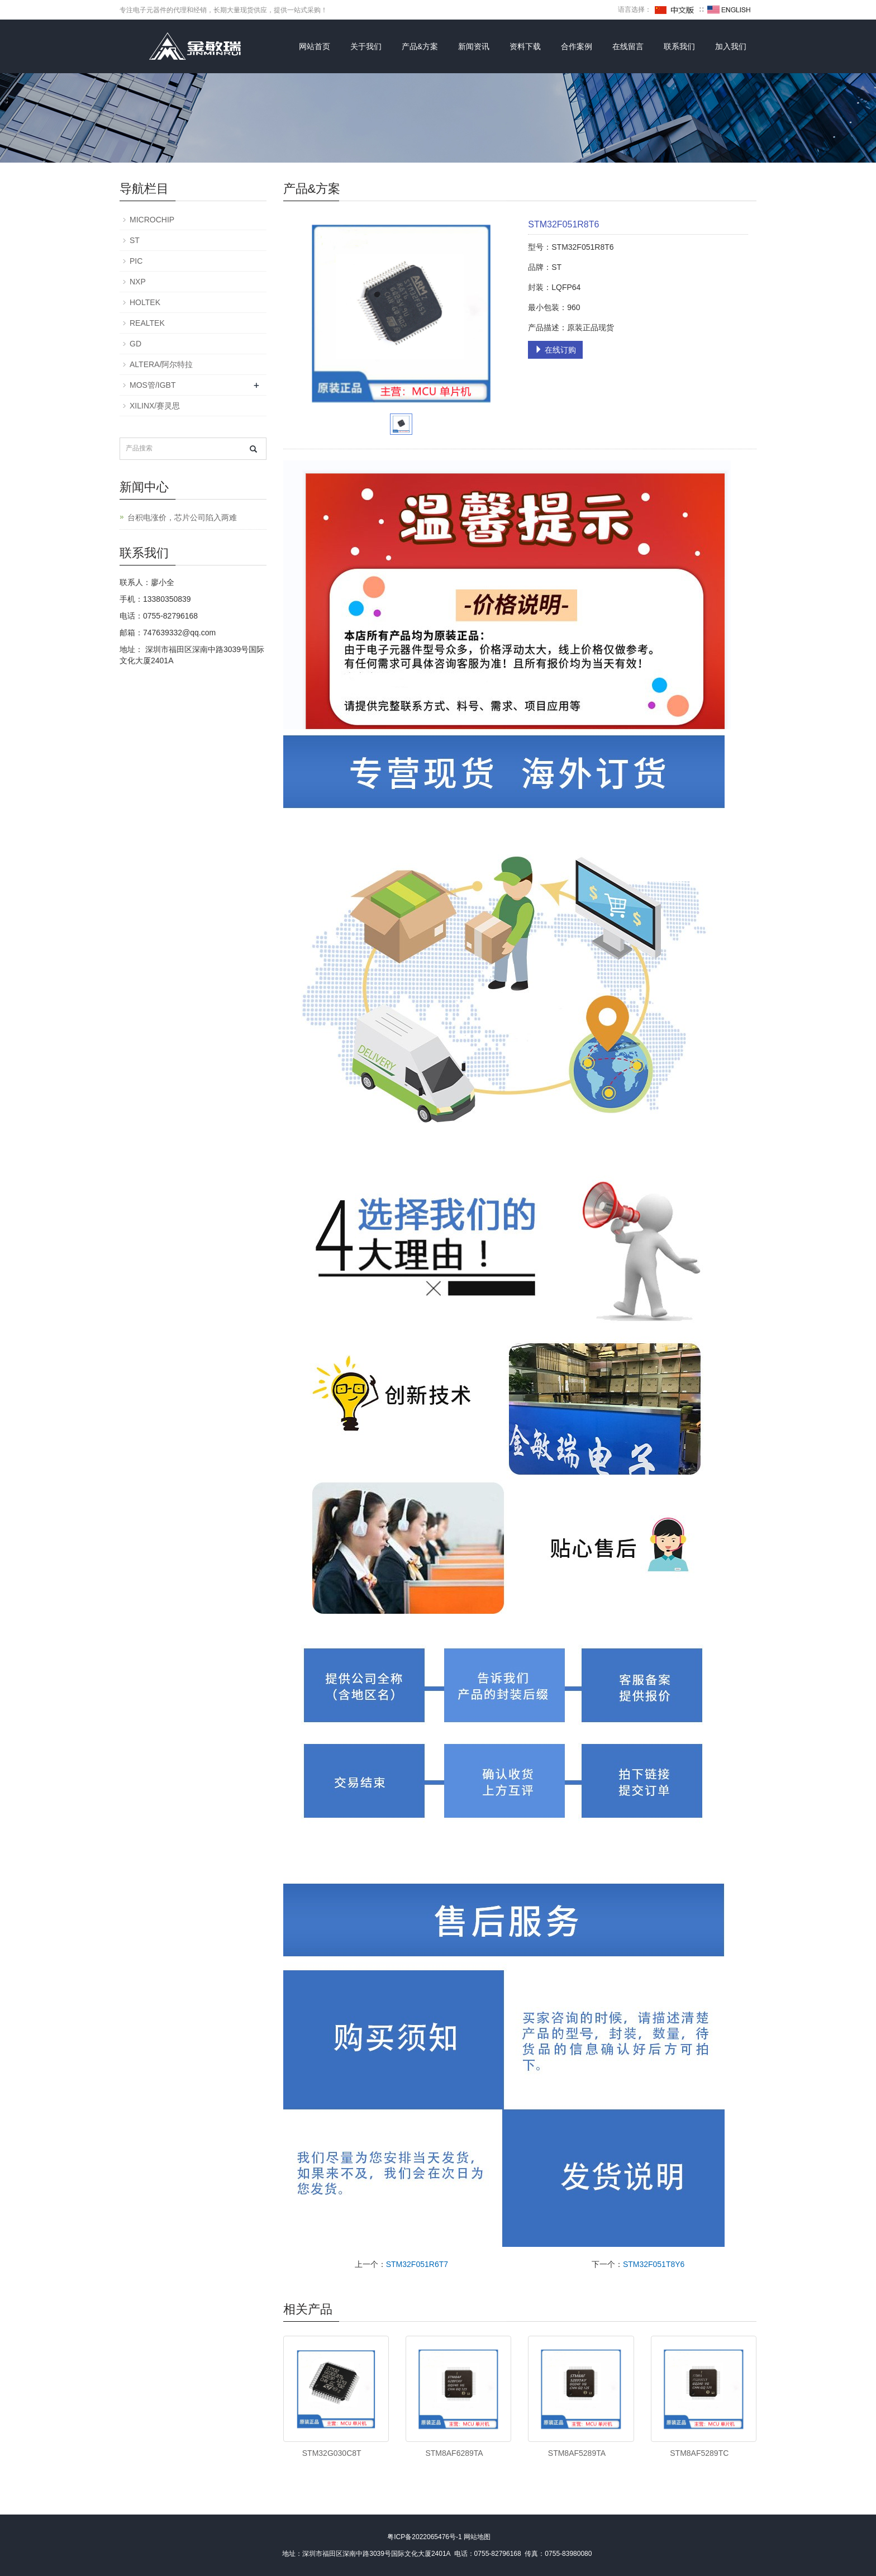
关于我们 (366, 46)
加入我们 (730, 46)
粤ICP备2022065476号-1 (424, 2537)
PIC (136, 260)
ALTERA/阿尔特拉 (161, 364)
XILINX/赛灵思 (155, 405)
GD (135, 343)
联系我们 (679, 46)
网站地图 (477, 2537)
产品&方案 (420, 46)
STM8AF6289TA (454, 2453)
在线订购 (555, 349)
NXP (138, 281)
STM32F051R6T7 (417, 2264)
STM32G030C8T (331, 2453)
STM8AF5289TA (577, 2453)
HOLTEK (145, 302)
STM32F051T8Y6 (654, 2264)
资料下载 (525, 46)
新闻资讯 (473, 46)
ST (135, 240)
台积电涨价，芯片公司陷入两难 (182, 517)
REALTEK (147, 323)
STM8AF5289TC (699, 2453)
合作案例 (576, 46)
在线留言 (628, 46)
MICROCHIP (152, 219)
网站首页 (314, 46)
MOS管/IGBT (152, 385)
